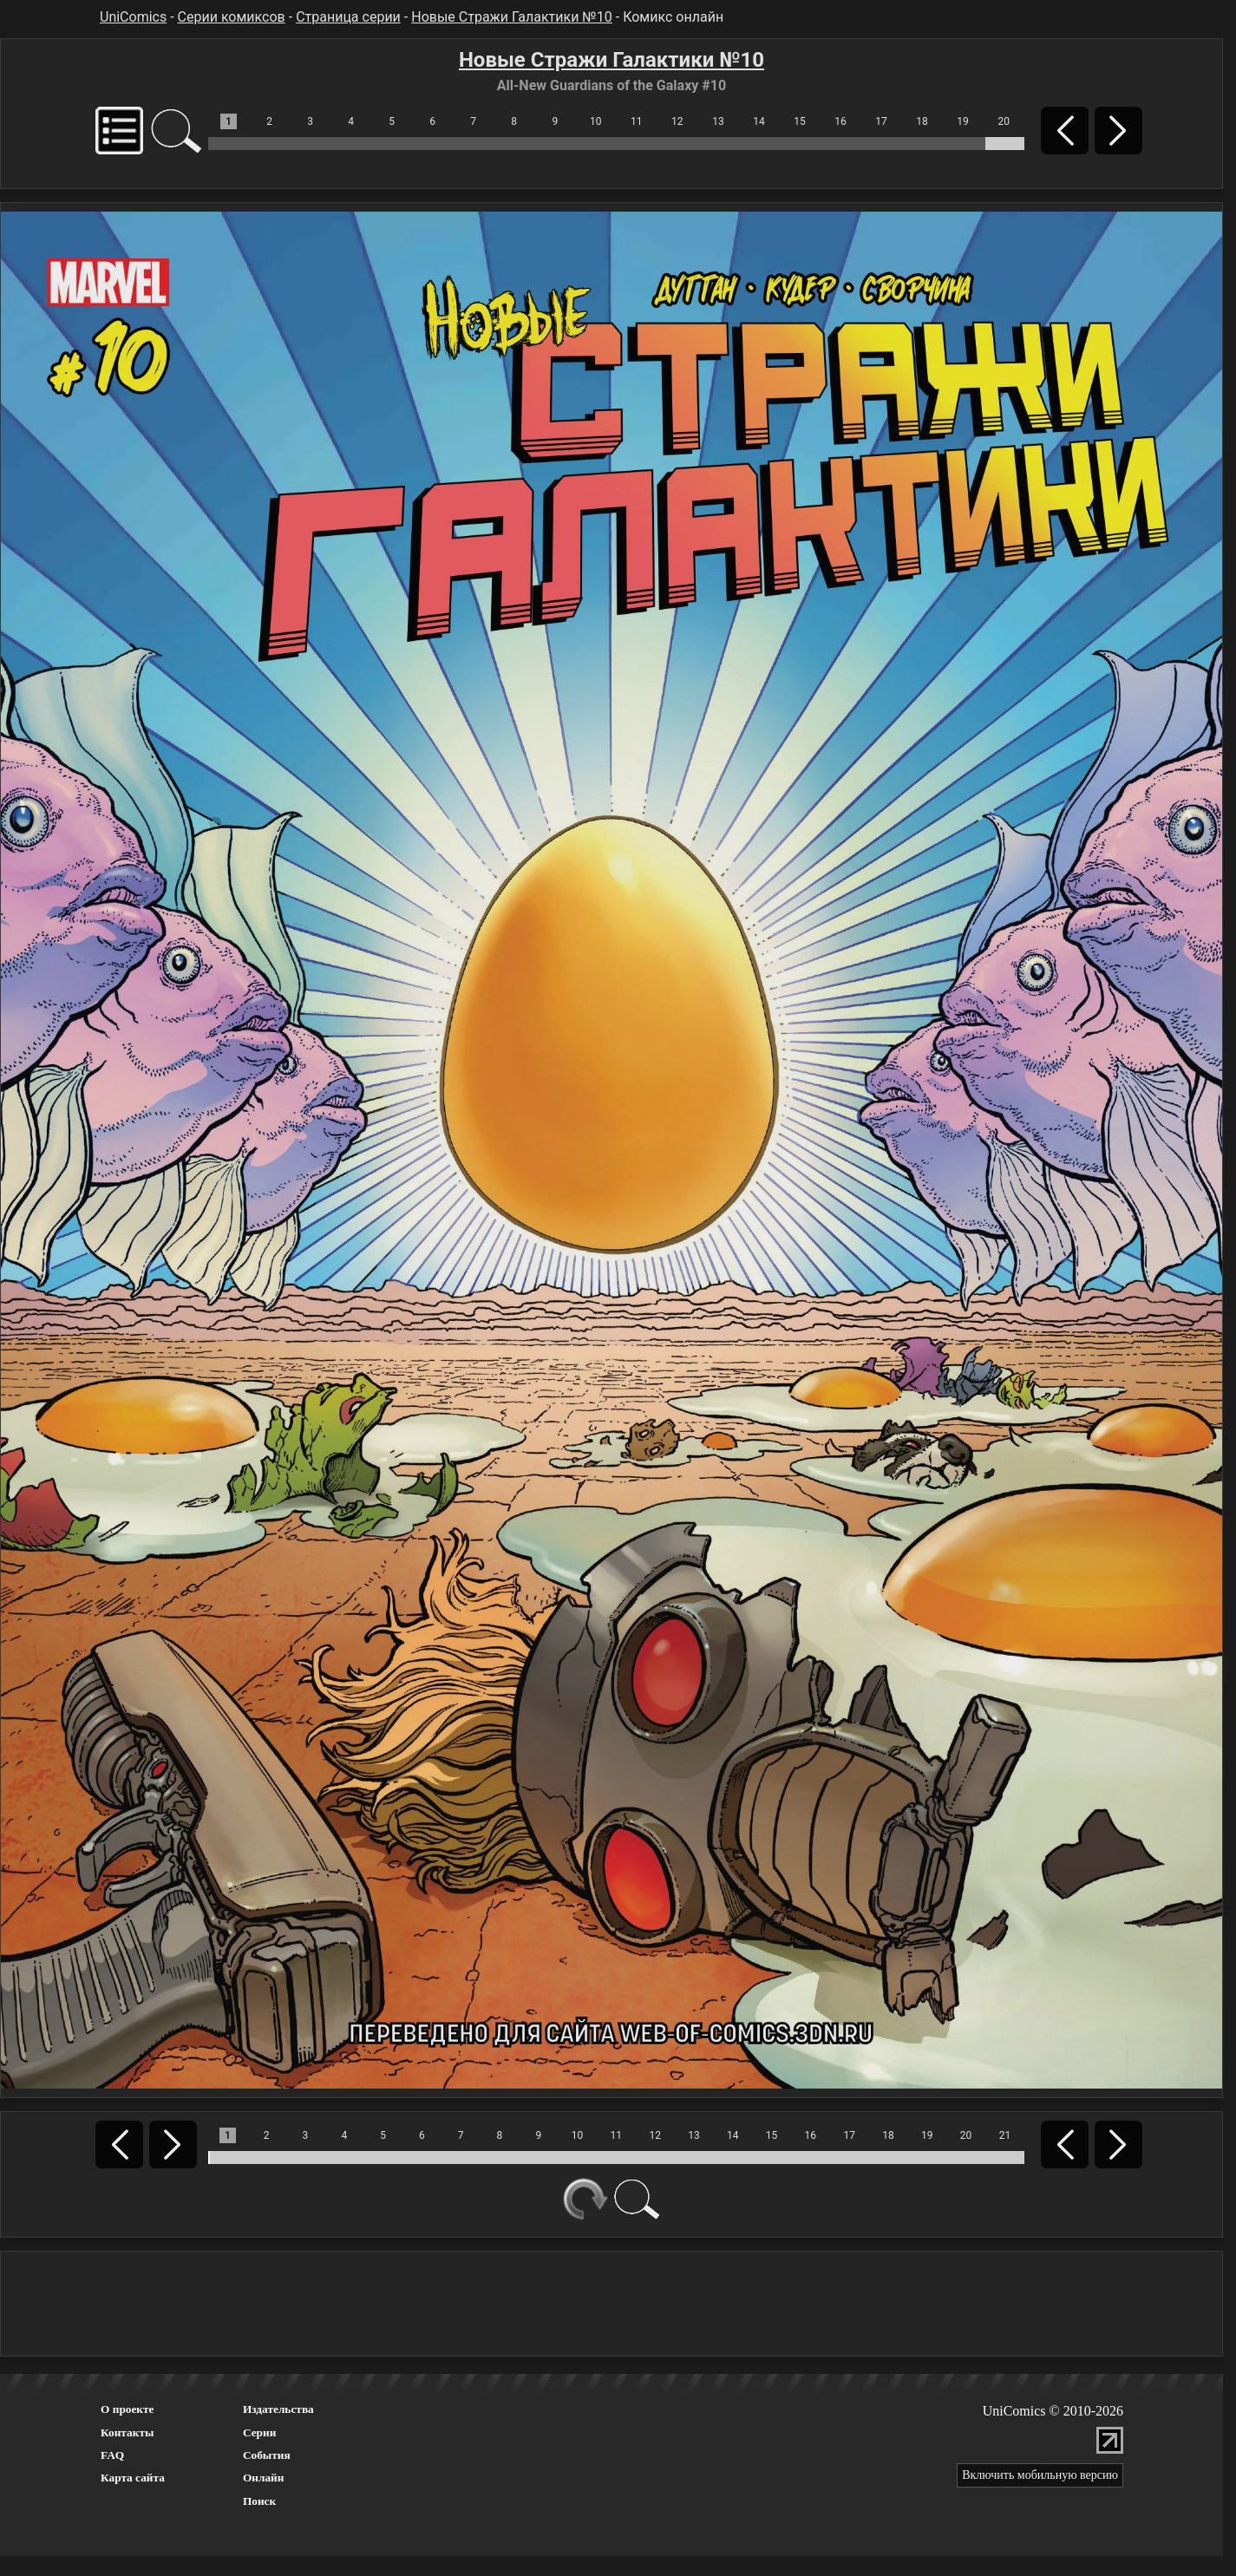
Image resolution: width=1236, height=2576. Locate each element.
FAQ (112, 2455)
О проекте (127, 2409)
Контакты (127, 2432)
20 (1003, 121)
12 (677, 121)
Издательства (278, 2409)
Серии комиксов (231, 17)
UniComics (133, 17)
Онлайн (263, 2477)
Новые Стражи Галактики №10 (511, 17)
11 (637, 121)
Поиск (259, 2500)
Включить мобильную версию (1040, 2474)
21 (1005, 2135)
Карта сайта (133, 2477)
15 (800, 121)
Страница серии (348, 17)
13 (718, 121)
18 (922, 121)
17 (881, 121)
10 (596, 121)
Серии (259, 2432)
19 (963, 121)
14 (759, 121)
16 (840, 121)
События (267, 2455)
